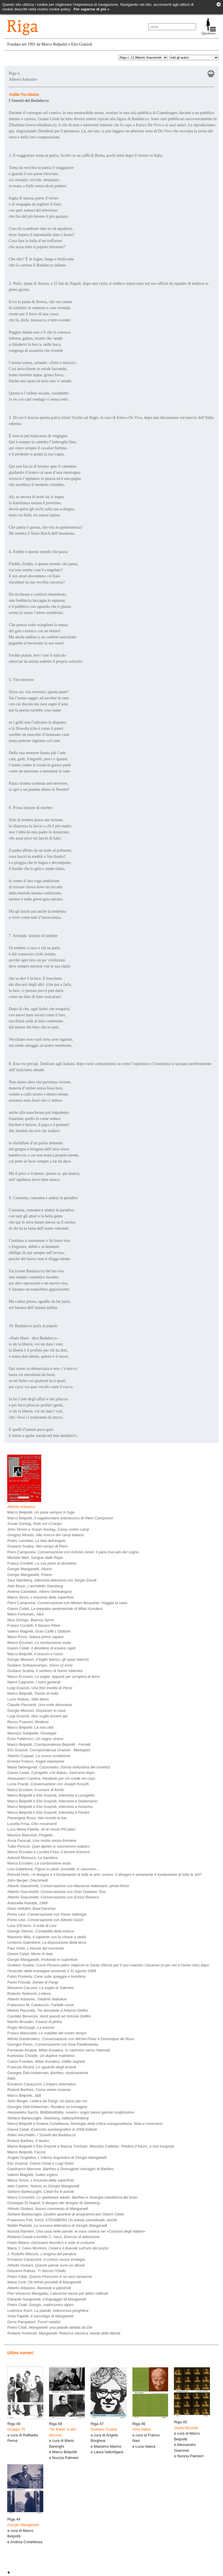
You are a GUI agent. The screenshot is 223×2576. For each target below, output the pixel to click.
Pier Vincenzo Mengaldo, (57, 2293)
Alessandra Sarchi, (70, 2112)
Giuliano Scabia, (37, 1546)
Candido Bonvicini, (49, 2016)
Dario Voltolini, (31, 1908)
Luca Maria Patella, (41, 1829)
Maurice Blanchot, (30, 1835)
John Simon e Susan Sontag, (48, 1529)
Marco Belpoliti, (40, 1512)
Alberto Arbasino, (37, 1999)
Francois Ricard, (41, 2067)
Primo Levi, (46, 1914)
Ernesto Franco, (35, 1761)
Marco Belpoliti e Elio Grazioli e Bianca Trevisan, (90, 2146)
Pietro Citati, (49, 2276)
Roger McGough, (30, 2027)
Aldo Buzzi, (35, 1586)
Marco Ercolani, (39, 1642)
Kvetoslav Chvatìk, (41, 2055)
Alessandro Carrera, (51, 1778)
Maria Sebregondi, (58, 1767)
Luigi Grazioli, (40, 1688)
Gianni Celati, (54, 1608)
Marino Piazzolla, (47, 2010)
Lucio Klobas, (27, 1699)
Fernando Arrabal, (58, 2050)
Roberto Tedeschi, (29, 1993)
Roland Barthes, (39, 2089)
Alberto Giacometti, (68, 1886)
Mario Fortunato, (25, 1614)
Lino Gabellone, (53, 1869)
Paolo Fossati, (32, 1982)
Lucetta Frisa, (32, 1824)
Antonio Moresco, (32, 1858)
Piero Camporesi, (73, 1552)
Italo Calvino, (43, 2186)
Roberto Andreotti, (63, 2333)
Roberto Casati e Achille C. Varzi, (53, 2237)
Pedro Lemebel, (36, 1541)
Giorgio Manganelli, (29, 1569)
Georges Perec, (52, 2044)
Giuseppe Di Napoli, (53, 2203)
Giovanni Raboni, (36, 2271)
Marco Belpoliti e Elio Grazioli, (51, 1795)
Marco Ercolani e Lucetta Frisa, (48, 1852)
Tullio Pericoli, (48, 1846)
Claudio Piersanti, (39, 1705)
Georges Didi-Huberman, (47, 2073)
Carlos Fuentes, (46, 2061)
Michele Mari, (35, 1557)
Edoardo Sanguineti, (46, 2299)
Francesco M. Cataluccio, (40, 2005)
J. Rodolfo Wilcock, (41, 2254)
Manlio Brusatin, (34, 2022)
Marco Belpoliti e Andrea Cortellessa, (84, 2123)
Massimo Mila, (46, 1937)
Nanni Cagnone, (33, 1682)
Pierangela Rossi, (36, 1818)
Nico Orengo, (30, 1620)
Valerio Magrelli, (39, 1631)
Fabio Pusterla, (46, 1976)
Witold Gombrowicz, (70, 2039)
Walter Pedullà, (57, 2225)
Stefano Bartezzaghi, (48, 2118)
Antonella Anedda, (27, 1903)
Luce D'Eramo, (31, 1925)
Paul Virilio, (35, 1948)
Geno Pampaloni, (33, 2322)
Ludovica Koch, (47, 2310)
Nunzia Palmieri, (76, 2231)
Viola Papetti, (40, 2316)
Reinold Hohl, (104, 1874)
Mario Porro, (35, 1637)
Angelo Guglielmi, (56, 2157)
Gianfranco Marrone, (60, 2169)
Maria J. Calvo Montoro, (58, 2248)
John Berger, (27, 1880)
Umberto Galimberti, (46, 1942)
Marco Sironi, (40, 1597)
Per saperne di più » (91, 9)
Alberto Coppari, (38, 1756)
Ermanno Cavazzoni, (41, 2084)
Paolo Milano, (51, 2242)
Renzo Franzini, (27, 1722)
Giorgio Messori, (48, 1659)
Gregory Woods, (45, 1535)
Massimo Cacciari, (40, 1988)
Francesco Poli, (62, 2220)
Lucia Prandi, (48, 1784)
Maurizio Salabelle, (31, 1733)
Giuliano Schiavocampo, (39, 1665)
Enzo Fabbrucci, (35, 1738)
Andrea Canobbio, (39, 1591)
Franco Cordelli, (41, 1563)
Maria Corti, (44, 2282)
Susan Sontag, (34, 1523)
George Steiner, (40, 1931)
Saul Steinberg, (51, 1580)
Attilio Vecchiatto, (41, 2135)
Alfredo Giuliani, (47, 2208)
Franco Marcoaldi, (46, 2033)
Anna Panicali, (41, 1840)
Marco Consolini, (72, 2197)
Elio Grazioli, (48, 1750)
